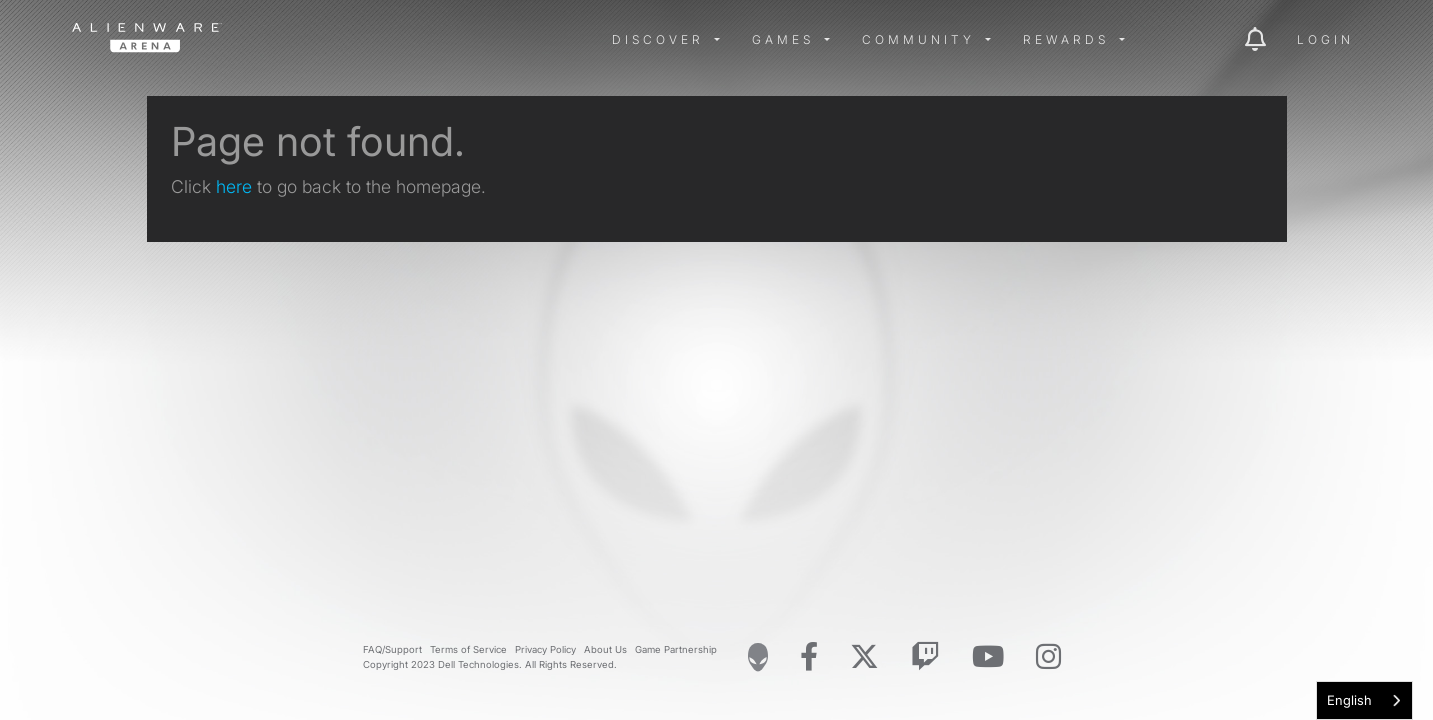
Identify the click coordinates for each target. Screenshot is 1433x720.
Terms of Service (468, 649)
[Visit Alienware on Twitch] (925, 657)
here (234, 186)
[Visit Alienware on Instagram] (1048, 657)
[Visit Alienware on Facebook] (809, 657)
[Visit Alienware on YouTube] (988, 657)
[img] (392, 40)
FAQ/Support (392, 649)
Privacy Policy (545, 649)
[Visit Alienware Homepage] (758, 657)
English (1349, 700)
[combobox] (1364, 700)
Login (1325, 39)
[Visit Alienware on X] (864, 657)
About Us (605, 649)
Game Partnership (676, 649)
